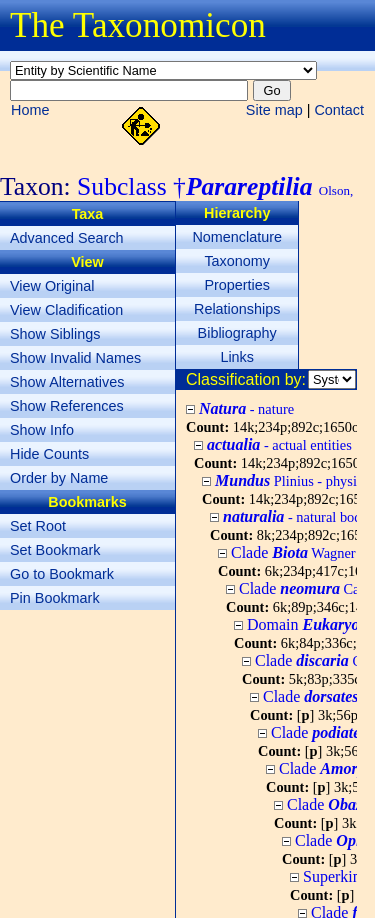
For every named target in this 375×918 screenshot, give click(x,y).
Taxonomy (237, 261)
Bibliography (237, 333)
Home (30, 110)
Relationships (237, 309)
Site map (274, 110)
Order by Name (59, 478)
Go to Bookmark (62, 574)
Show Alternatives (67, 382)
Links (237, 357)
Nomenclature (237, 237)
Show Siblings (55, 334)
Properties (237, 285)
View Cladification (66, 310)
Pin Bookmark (55, 598)
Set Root (38, 526)
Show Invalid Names (75, 358)
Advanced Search (67, 238)
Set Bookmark (55, 550)
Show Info (42, 430)
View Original (52, 286)
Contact (339, 110)
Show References (67, 406)
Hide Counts (49, 454)
